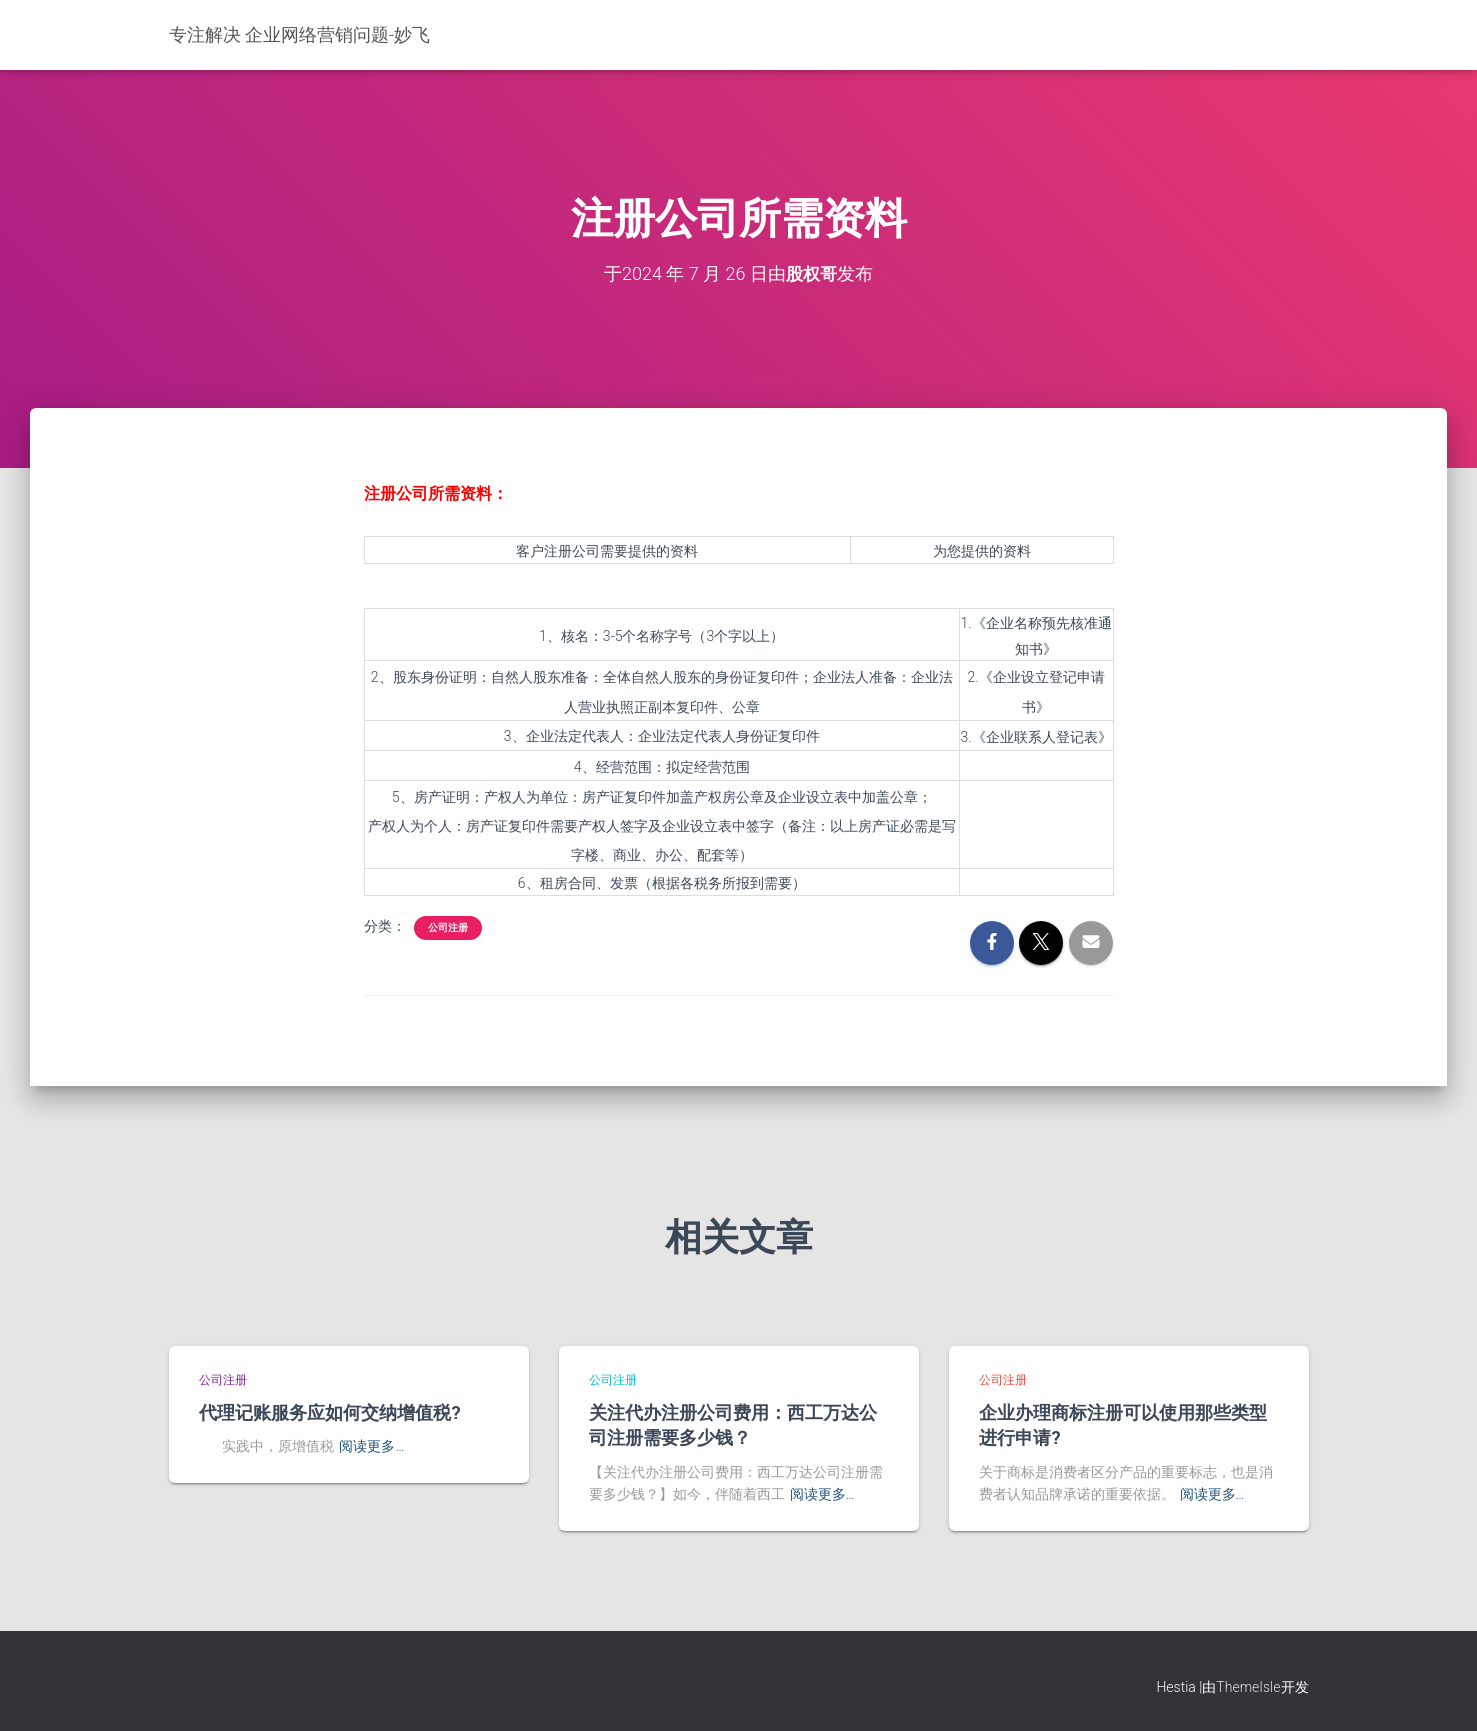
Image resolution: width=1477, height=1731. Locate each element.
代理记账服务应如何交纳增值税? (330, 1412)
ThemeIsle (1248, 1687)
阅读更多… (371, 1446)
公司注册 (448, 927)
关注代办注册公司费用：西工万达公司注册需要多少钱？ (733, 1424)
